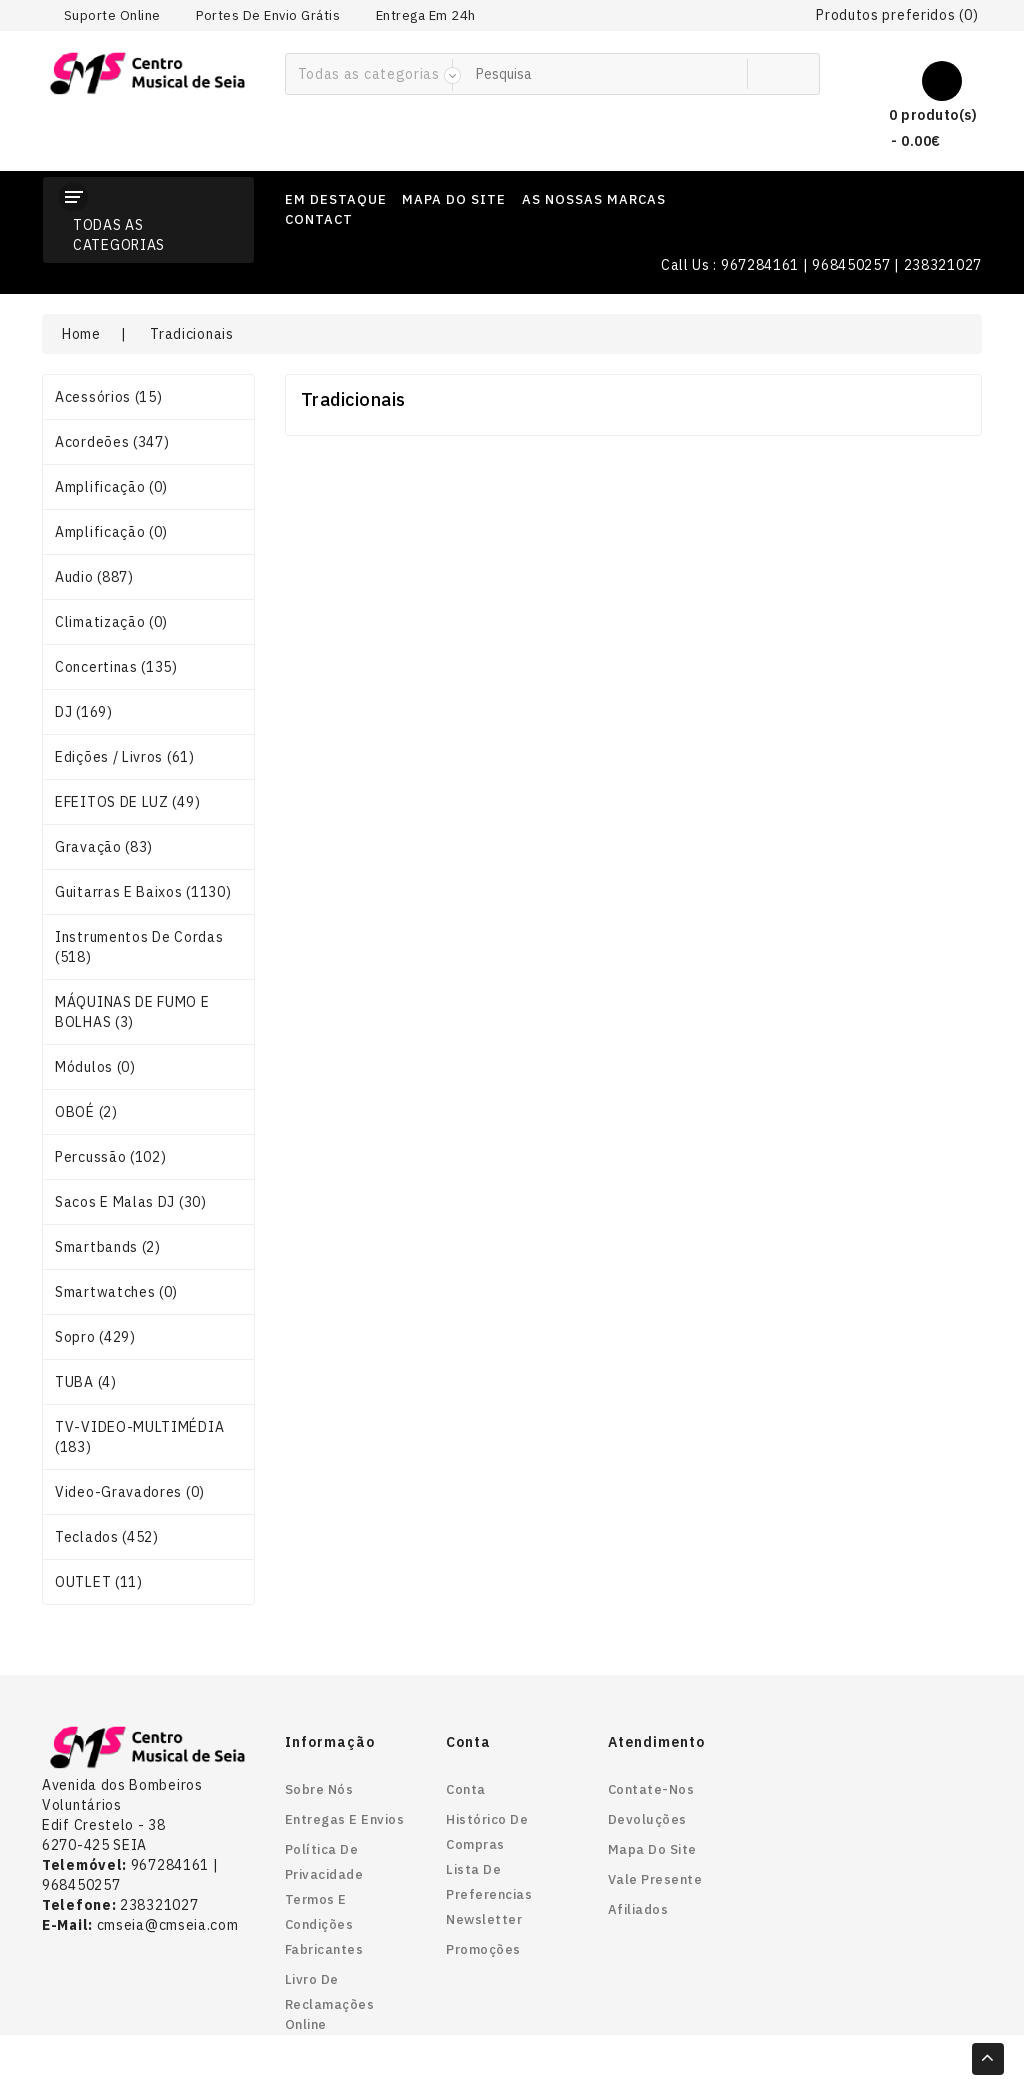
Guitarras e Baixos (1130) (143, 892)
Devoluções (647, 1819)
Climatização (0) (111, 622)
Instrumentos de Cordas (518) (139, 947)
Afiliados (638, 1909)
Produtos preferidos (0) (897, 15)
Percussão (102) (111, 1157)
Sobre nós (319, 1789)
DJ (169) (84, 712)
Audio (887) (94, 577)
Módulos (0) (95, 1067)
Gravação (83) (104, 847)
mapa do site (454, 199)
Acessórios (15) (109, 397)
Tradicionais (191, 334)
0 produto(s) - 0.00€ (916, 125)
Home (81, 334)
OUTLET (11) (99, 1582)
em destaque (336, 199)
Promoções (483, 1949)
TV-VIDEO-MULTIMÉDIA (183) (139, 1437)
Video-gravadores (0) (130, 1492)
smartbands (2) (108, 1247)
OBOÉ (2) (86, 1112)
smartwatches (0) (116, 1292)
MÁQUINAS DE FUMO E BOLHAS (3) (132, 1012)
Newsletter (484, 1919)
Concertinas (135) (116, 667)
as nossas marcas (594, 199)
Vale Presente (655, 1879)
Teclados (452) (107, 1537)
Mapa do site (652, 1849)
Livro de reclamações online (330, 2002)
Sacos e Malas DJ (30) (131, 1202)
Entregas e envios (345, 1819)
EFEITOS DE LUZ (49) (127, 802)
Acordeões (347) (112, 442)
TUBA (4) (86, 1382)
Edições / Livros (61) (125, 757)
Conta (466, 1789)
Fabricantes (324, 1949)
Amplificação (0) (111, 487)
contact (319, 219)
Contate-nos (651, 1789)
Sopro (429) (95, 1337)
